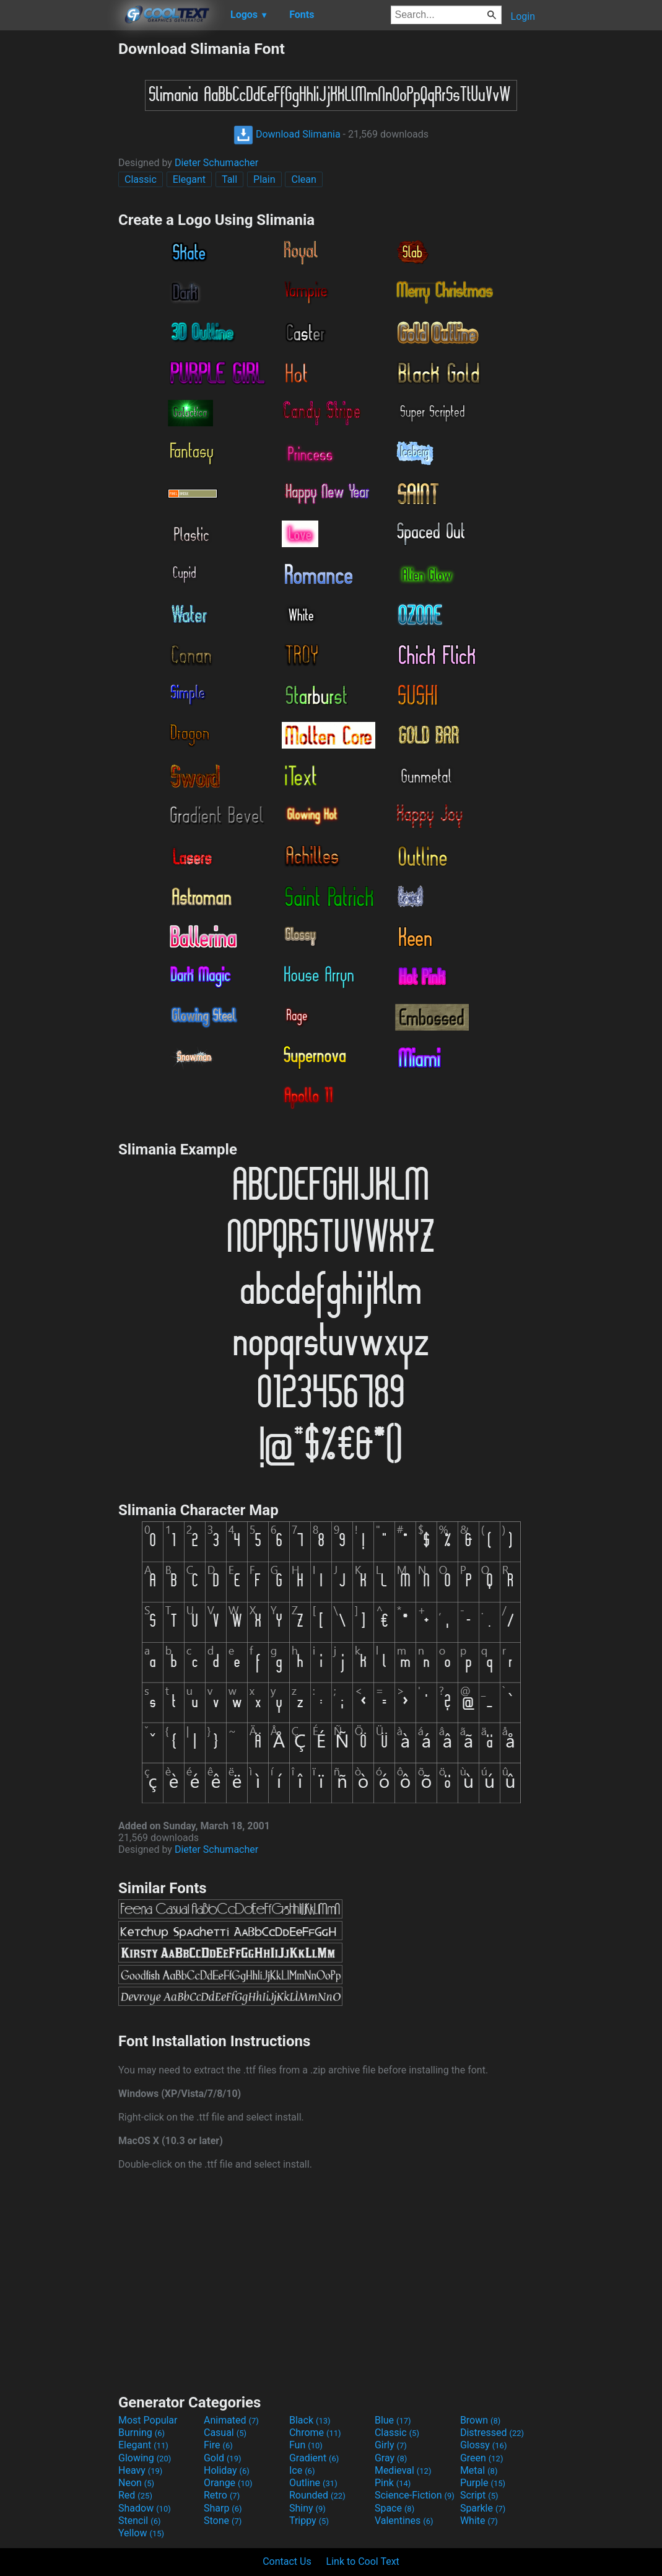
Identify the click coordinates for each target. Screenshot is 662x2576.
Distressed (492, 2432)
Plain (264, 179)
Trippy (309, 2520)
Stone (223, 2520)
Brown (480, 2420)
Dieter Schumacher (216, 163)
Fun (306, 2445)
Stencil (139, 2520)
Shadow (144, 2508)
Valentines (404, 2520)
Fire (218, 2445)
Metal (479, 2470)
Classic (140, 179)
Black (310, 2420)
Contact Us (287, 2561)
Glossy (483, 2445)
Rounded (317, 2495)
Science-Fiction (415, 2495)
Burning (141, 2432)
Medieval (403, 2470)
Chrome (315, 2432)
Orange (228, 2483)
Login (523, 16)
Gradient (314, 2458)
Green (481, 2458)
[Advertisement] (58, 225)
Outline (313, 2483)
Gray (391, 2458)
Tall (229, 179)
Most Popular (148, 2420)
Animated (231, 2420)
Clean (303, 179)
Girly (391, 2445)
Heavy (140, 2470)
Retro (222, 2495)
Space (394, 2508)
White (479, 2520)
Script (479, 2495)
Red (135, 2495)
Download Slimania (287, 134)
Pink (393, 2483)
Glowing (144, 2458)
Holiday (227, 2470)
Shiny (307, 2508)
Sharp (223, 2508)
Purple (482, 2483)
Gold (223, 2458)
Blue (393, 2420)
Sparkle (482, 2508)
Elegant (189, 179)
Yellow (141, 2533)
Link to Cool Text (362, 2561)
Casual (225, 2432)
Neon (136, 2483)
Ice (302, 2470)
